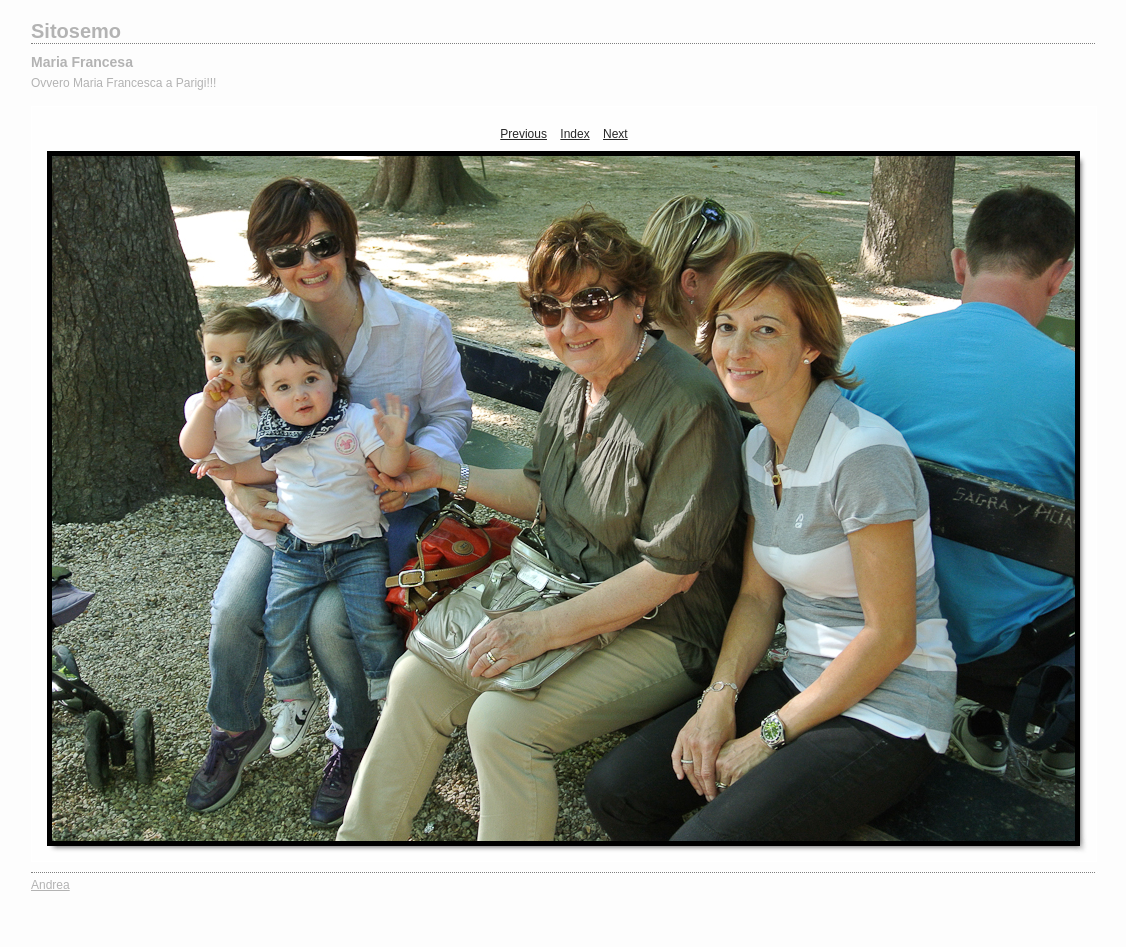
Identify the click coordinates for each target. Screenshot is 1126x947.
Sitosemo (76, 31)
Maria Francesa (82, 62)
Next (615, 134)
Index (574, 134)
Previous (523, 134)
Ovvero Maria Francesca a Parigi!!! (123, 83)
